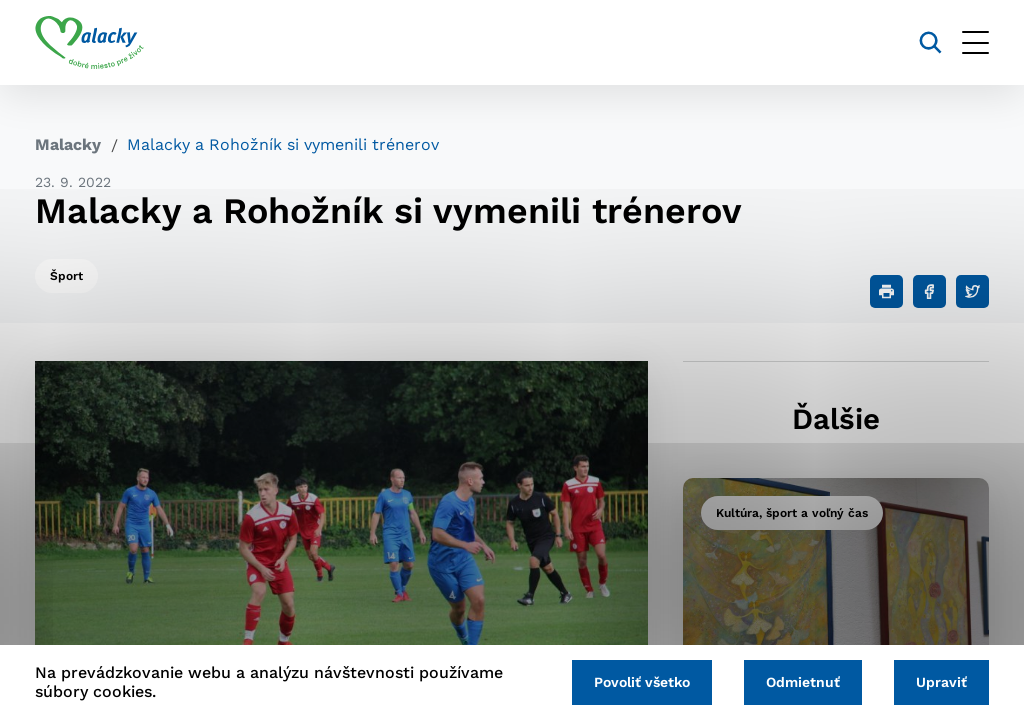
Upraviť (941, 682)
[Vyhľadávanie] (930, 42)
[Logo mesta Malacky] (89, 43)
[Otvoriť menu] (975, 42)
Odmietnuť (803, 682)
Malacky (68, 144)
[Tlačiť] (886, 291)
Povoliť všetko (642, 682)
